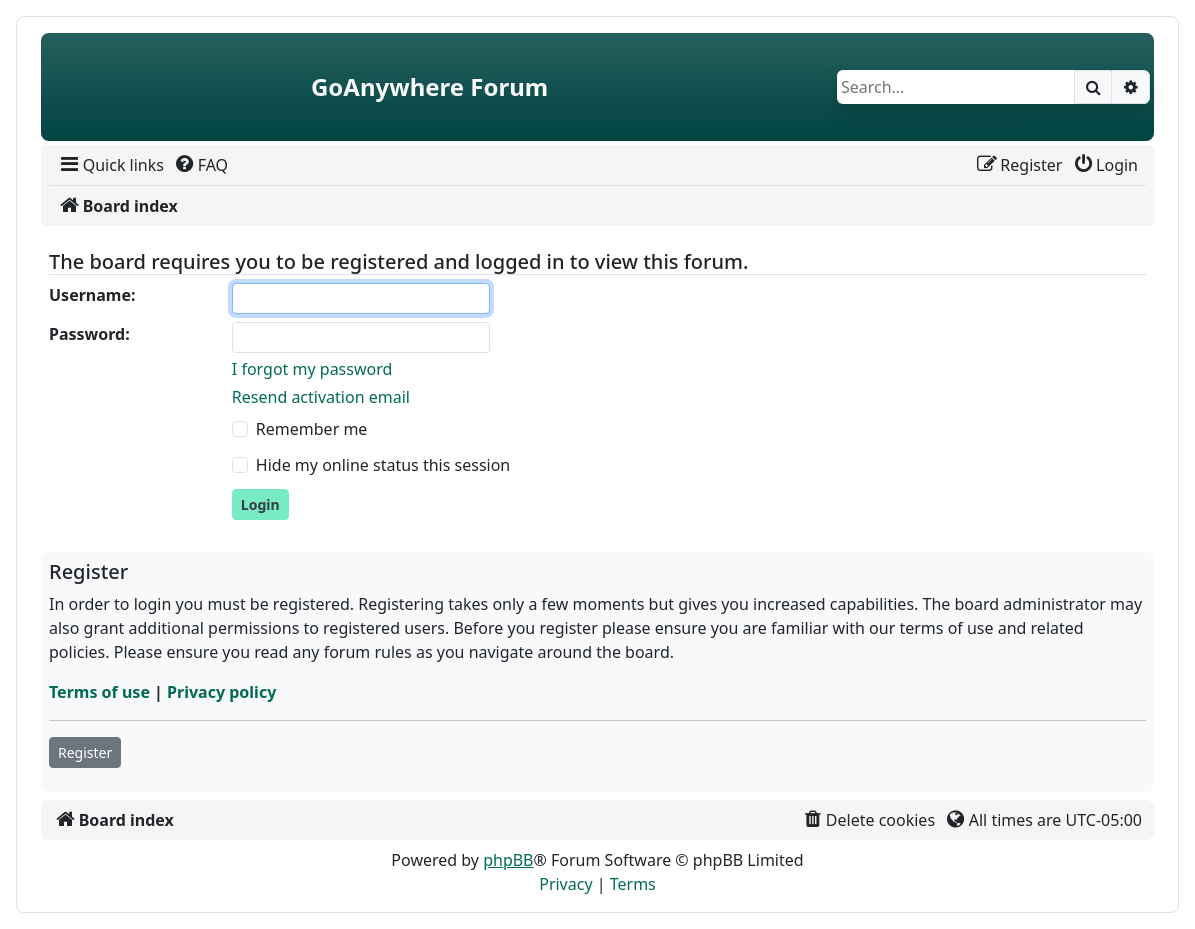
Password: (89, 334)
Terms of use (99, 692)
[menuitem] (110, 165)
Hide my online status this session (383, 465)
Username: (92, 295)
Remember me (312, 429)
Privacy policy (221, 692)
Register (85, 752)
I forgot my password (312, 369)
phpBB (508, 860)
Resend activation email (321, 397)
